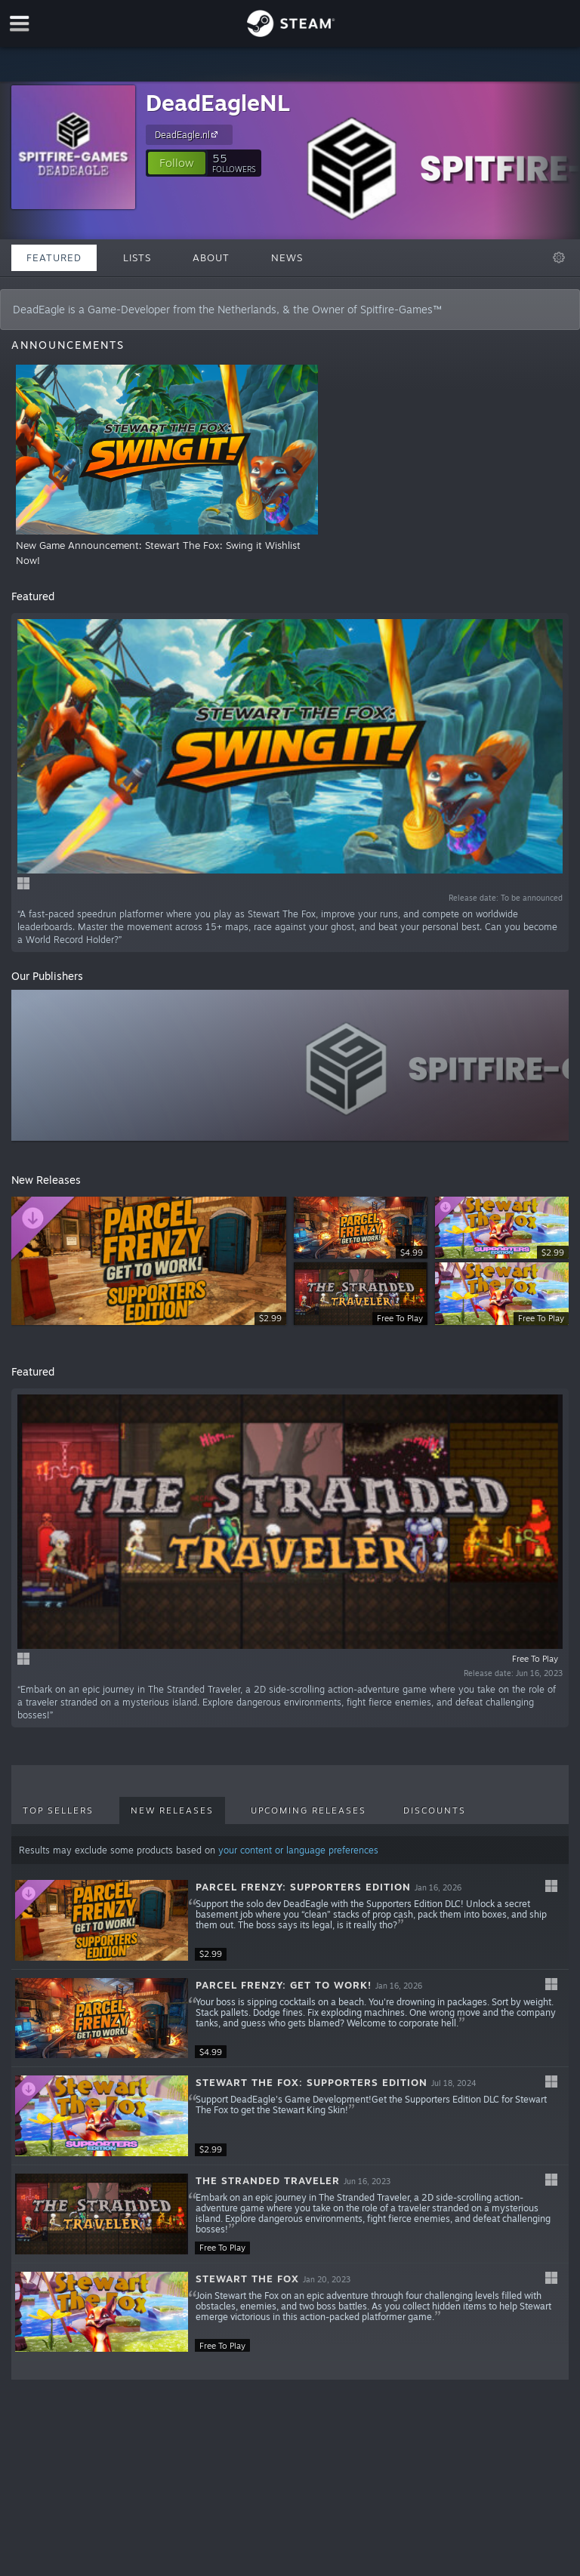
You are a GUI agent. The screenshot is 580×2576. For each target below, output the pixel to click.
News (287, 257)
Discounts (434, 1810)
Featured (54, 257)
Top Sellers (58, 1810)
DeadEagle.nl (188, 134)
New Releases (172, 1810)
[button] (177, 163)
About (211, 257)
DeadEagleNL (218, 102)
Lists (137, 257)
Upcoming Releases (308, 1810)
